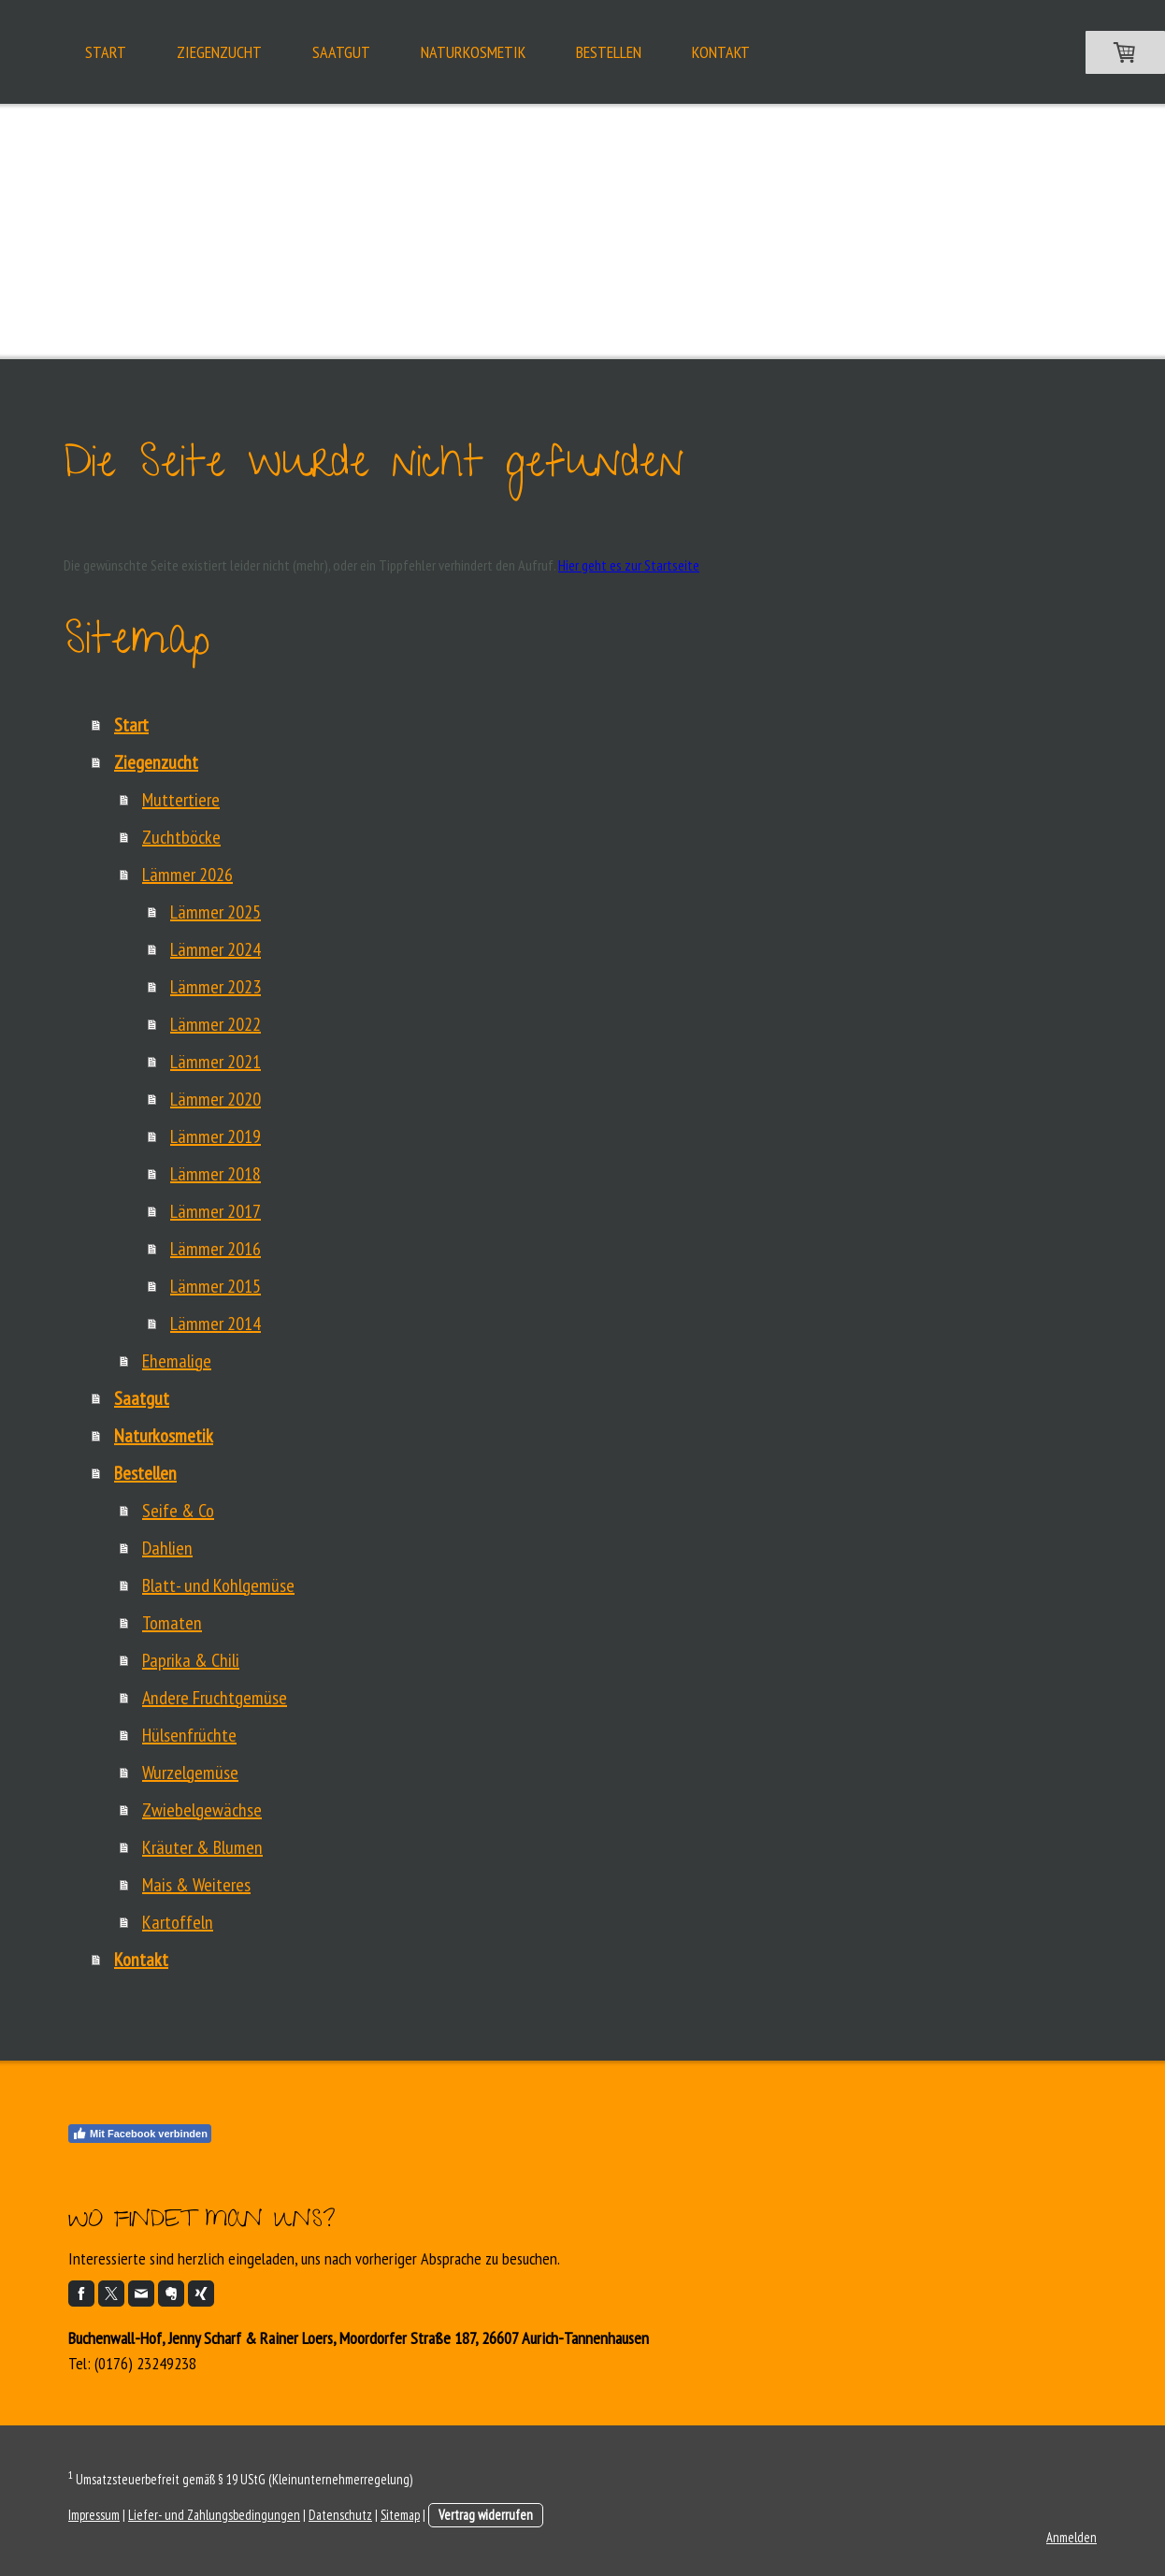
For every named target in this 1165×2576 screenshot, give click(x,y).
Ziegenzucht (219, 52)
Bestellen (608, 52)
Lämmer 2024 (215, 949)
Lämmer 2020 (215, 1099)
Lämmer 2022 (215, 1024)
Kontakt (721, 52)
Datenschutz (340, 2515)
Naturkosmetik (473, 52)
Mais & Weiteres (196, 1885)
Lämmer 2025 (215, 912)
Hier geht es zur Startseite (628, 565)
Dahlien (167, 1548)
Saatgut (341, 52)
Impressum (94, 2515)
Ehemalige (176, 1361)
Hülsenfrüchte (189, 1735)
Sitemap (400, 2515)
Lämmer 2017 (215, 1211)
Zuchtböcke (181, 837)
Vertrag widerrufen (486, 2515)
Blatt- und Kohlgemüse (218, 1585)
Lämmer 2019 (215, 1136)
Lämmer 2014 (215, 1323)
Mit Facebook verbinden (140, 2133)
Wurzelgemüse (190, 1772)
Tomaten (172, 1623)
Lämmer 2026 (187, 874)
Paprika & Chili (190, 1660)
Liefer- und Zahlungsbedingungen (214, 2515)
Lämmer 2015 (215, 1286)
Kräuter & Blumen (202, 1847)
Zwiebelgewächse (202, 1810)
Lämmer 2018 (215, 1174)
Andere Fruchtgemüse (214, 1698)
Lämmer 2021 (215, 1061)
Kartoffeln (177, 1922)
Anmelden (1071, 2537)
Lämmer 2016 (215, 1249)
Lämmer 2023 (215, 987)
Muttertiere (181, 800)
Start (105, 52)
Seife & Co (178, 1510)
